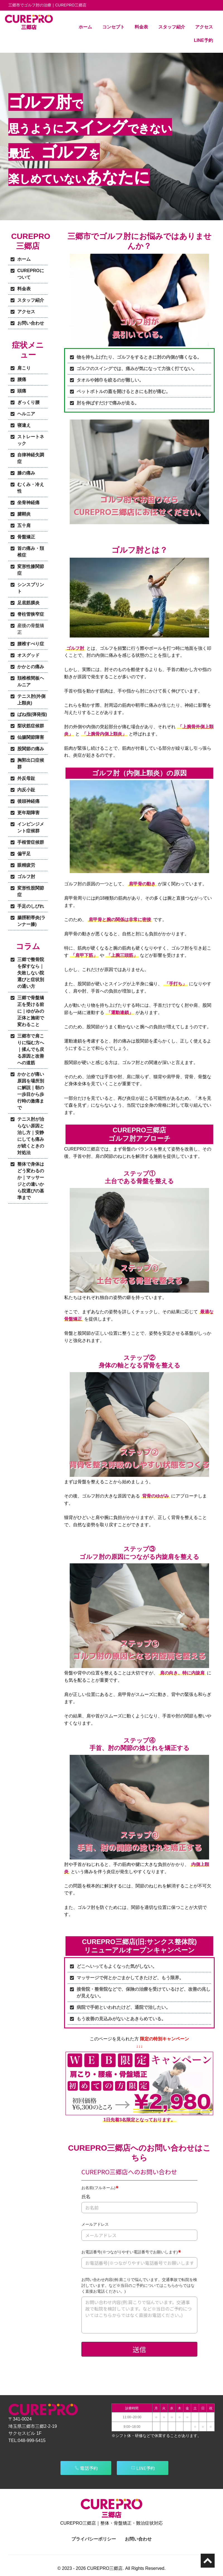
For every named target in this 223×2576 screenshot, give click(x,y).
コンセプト (113, 27)
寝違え (24, 425)
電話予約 (86, 2468)
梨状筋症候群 (30, 725)
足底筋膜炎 (28, 602)
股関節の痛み (30, 748)
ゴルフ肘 (26, 876)
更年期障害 (28, 812)
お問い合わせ (30, 323)
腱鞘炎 (24, 514)
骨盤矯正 (26, 537)
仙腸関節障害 (30, 737)
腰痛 (21, 379)
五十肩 (24, 525)
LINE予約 (203, 40)
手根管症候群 (30, 842)
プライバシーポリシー (93, 2539)
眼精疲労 (26, 865)
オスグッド (28, 655)
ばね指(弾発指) (32, 714)
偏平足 (24, 853)
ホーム (85, 27)
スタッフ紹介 (171, 27)
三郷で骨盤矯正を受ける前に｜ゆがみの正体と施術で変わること (30, 1011)
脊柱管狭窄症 (30, 614)
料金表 (141, 27)
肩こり (24, 368)
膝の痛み (26, 473)
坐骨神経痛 (28, 502)
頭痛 (21, 391)
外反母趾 (26, 778)
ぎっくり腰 (28, 402)
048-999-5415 (32, 2440)
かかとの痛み (30, 666)
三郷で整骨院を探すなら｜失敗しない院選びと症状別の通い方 (30, 973)
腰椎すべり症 (30, 643)
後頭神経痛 (28, 801)
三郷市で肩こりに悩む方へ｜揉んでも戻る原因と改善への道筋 (30, 1049)
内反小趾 (26, 789)
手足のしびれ (30, 906)
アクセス (204, 27)
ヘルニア (26, 413)
